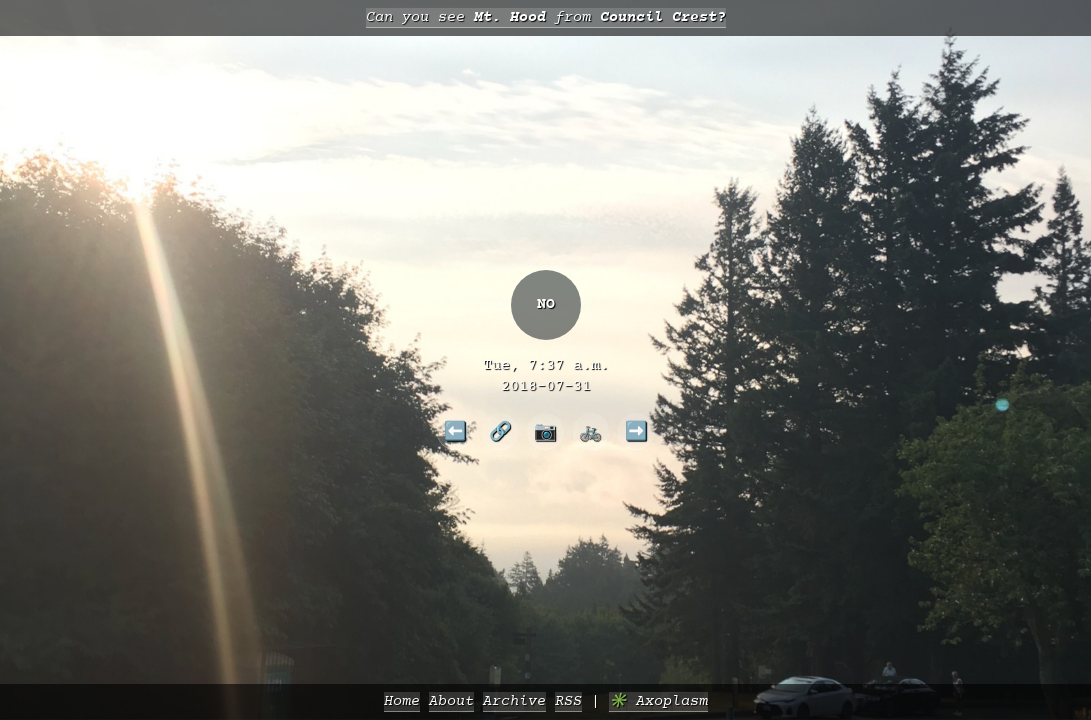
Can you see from (546, 17)
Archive (514, 701)
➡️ (636, 431)
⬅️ (455, 431)
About (451, 701)
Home (402, 701)
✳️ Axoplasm (658, 701)
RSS (568, 701)
